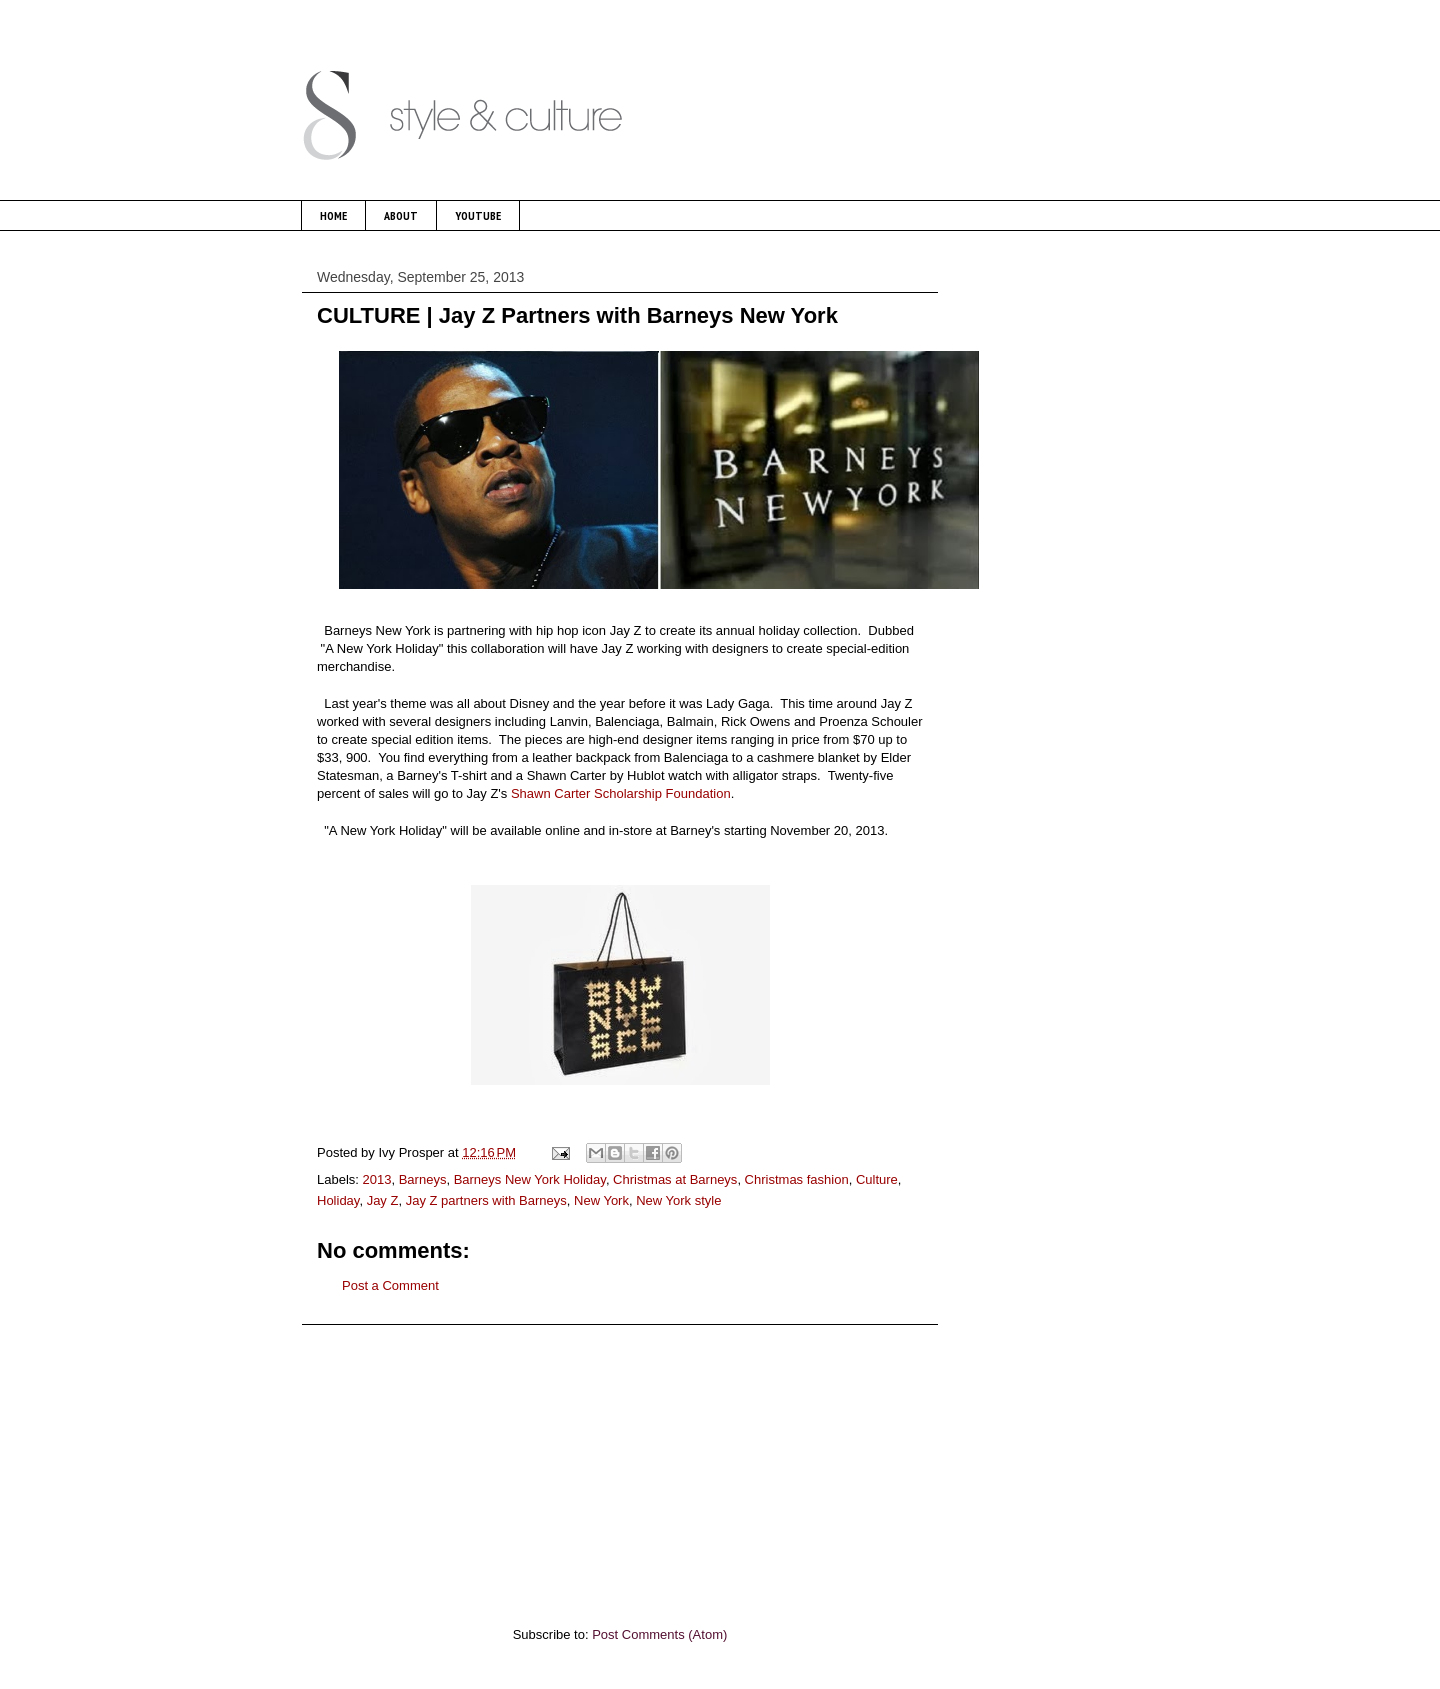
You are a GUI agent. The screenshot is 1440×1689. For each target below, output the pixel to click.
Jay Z (383, 1200)
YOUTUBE (478, 215)
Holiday (338, 1200)
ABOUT (401, 215)
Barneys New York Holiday (530, 1179)
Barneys (423, 1179)
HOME (333, 215)
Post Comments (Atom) (659, 1634)
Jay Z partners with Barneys (486, 1200)
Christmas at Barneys (675, 1179)
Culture (877, 1179)
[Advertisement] (620, 1465)
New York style (678, 1200)
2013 (377, 1179)
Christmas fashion (797, 1179)
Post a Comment (390, 1285)
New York (601, 1200)
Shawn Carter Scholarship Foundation (621, 793)
